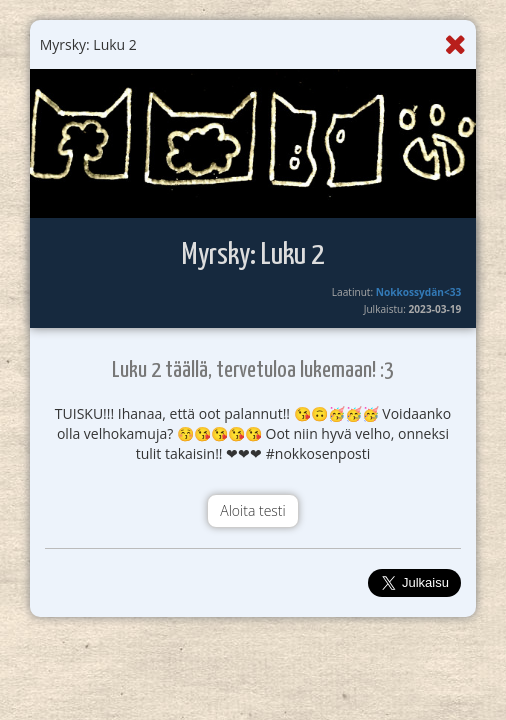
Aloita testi (252, 510)
